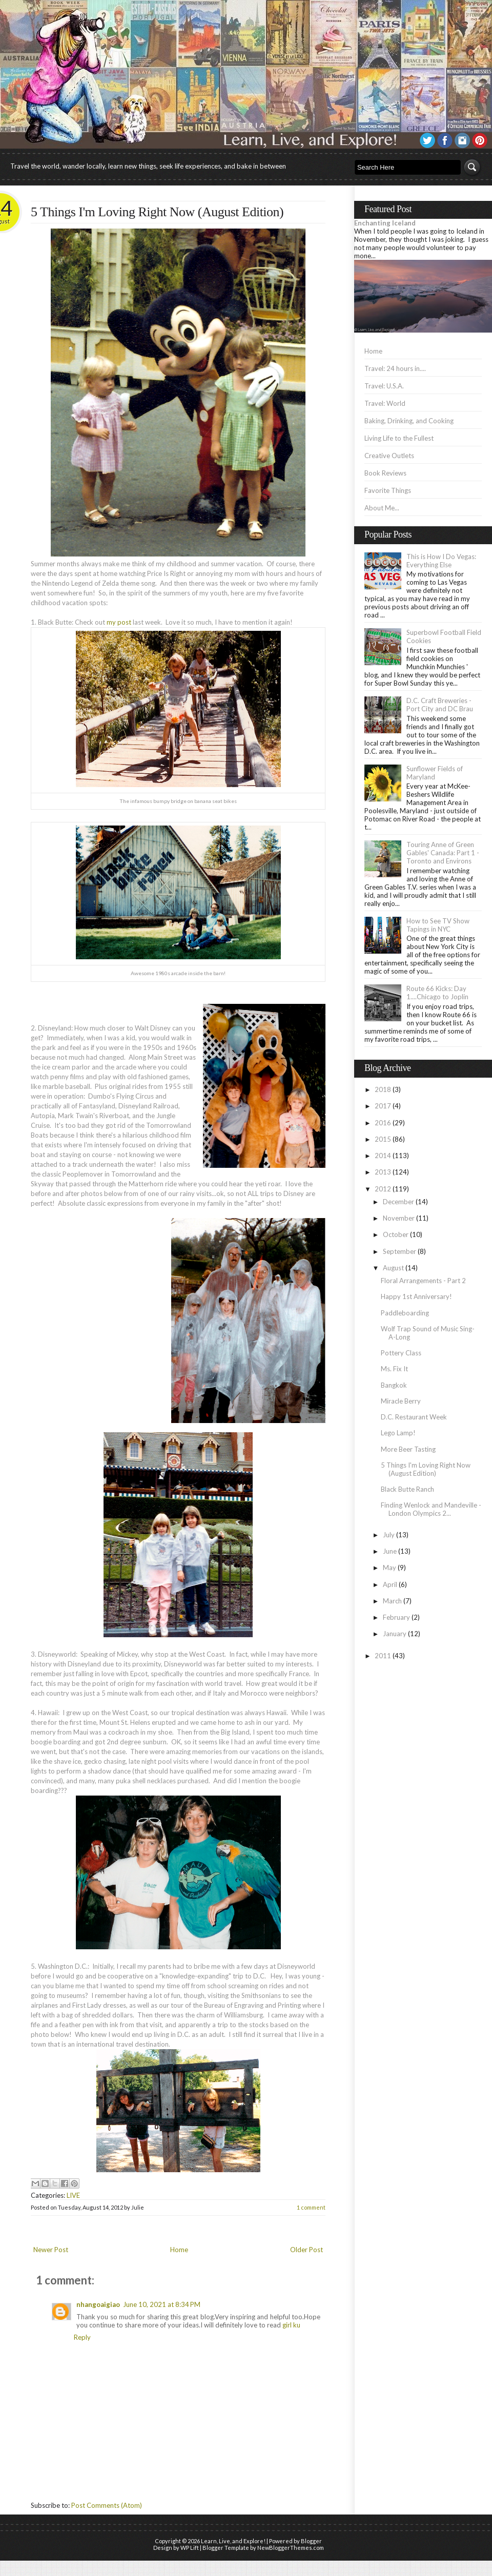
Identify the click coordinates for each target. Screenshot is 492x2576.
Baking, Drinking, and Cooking (409, 421)
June (390, 1551)
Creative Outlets (389, 455)
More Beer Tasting (408, 1449)
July (389, 1535)
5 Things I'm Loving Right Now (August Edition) (157, 211)
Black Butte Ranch (407, 1489)
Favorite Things (387, 490)
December (398, 1202)
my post (119, 622)
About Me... (381, 508)
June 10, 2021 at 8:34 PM (161, 2304)
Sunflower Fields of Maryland (434, 773)
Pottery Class (401, 1353)
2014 (383, 1155)
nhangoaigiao (98, 2304)
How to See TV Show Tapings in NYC (437, 925)
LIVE (73, 2195)
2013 (383, 1172)
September (399, 1251)
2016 (383, 1123)
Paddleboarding (405, 1313)
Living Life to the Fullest (399, 438)
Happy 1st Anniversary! (416, 1296)
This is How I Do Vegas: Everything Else (441, 560)
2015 (383, 1139)
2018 (383, 1089)
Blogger (311, 2541)
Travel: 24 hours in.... (395, 368)
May (389, 1567)
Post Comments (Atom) (106, 2505)
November (399, 1218)
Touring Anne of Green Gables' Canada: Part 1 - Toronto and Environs (442, 852)
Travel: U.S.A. (384, 386)
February (396, 1617)
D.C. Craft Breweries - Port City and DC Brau (439, 704)
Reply (82, 2337)
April (390, 1584)
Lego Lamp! (398, 1433)
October (395, 1234)
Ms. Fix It (394, 1369)
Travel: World (384, 403)
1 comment (311, 2207)
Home (179, 2249)
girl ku (291, 2325)
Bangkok (394, 1385)
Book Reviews (385, 473)
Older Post (306, 2249)
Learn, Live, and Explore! (233, 2541)
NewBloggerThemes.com (290, 2547)
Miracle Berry (401, 1401)
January (394, 1634)
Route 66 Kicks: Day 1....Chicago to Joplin (437, 992)
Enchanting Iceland (385, 223)
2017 (383, 1106)
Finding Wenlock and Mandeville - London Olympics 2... (431, 1509)
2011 (383, 1656)
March (392, 1601)
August (393, 1268)
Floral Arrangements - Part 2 (423, 1280)
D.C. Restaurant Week (414, 1417)
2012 (383, 1189)
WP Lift (189, 2547)
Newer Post (50, 2249)
